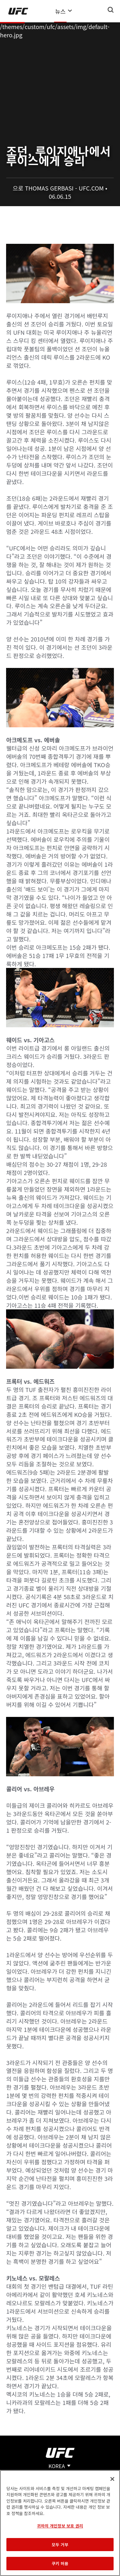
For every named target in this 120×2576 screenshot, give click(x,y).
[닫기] (112, 2479)
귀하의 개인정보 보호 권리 (60, 2526)
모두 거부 (60, 2545)
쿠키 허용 (60, 2563)
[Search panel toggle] (110, 10)
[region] (60, 2523)
